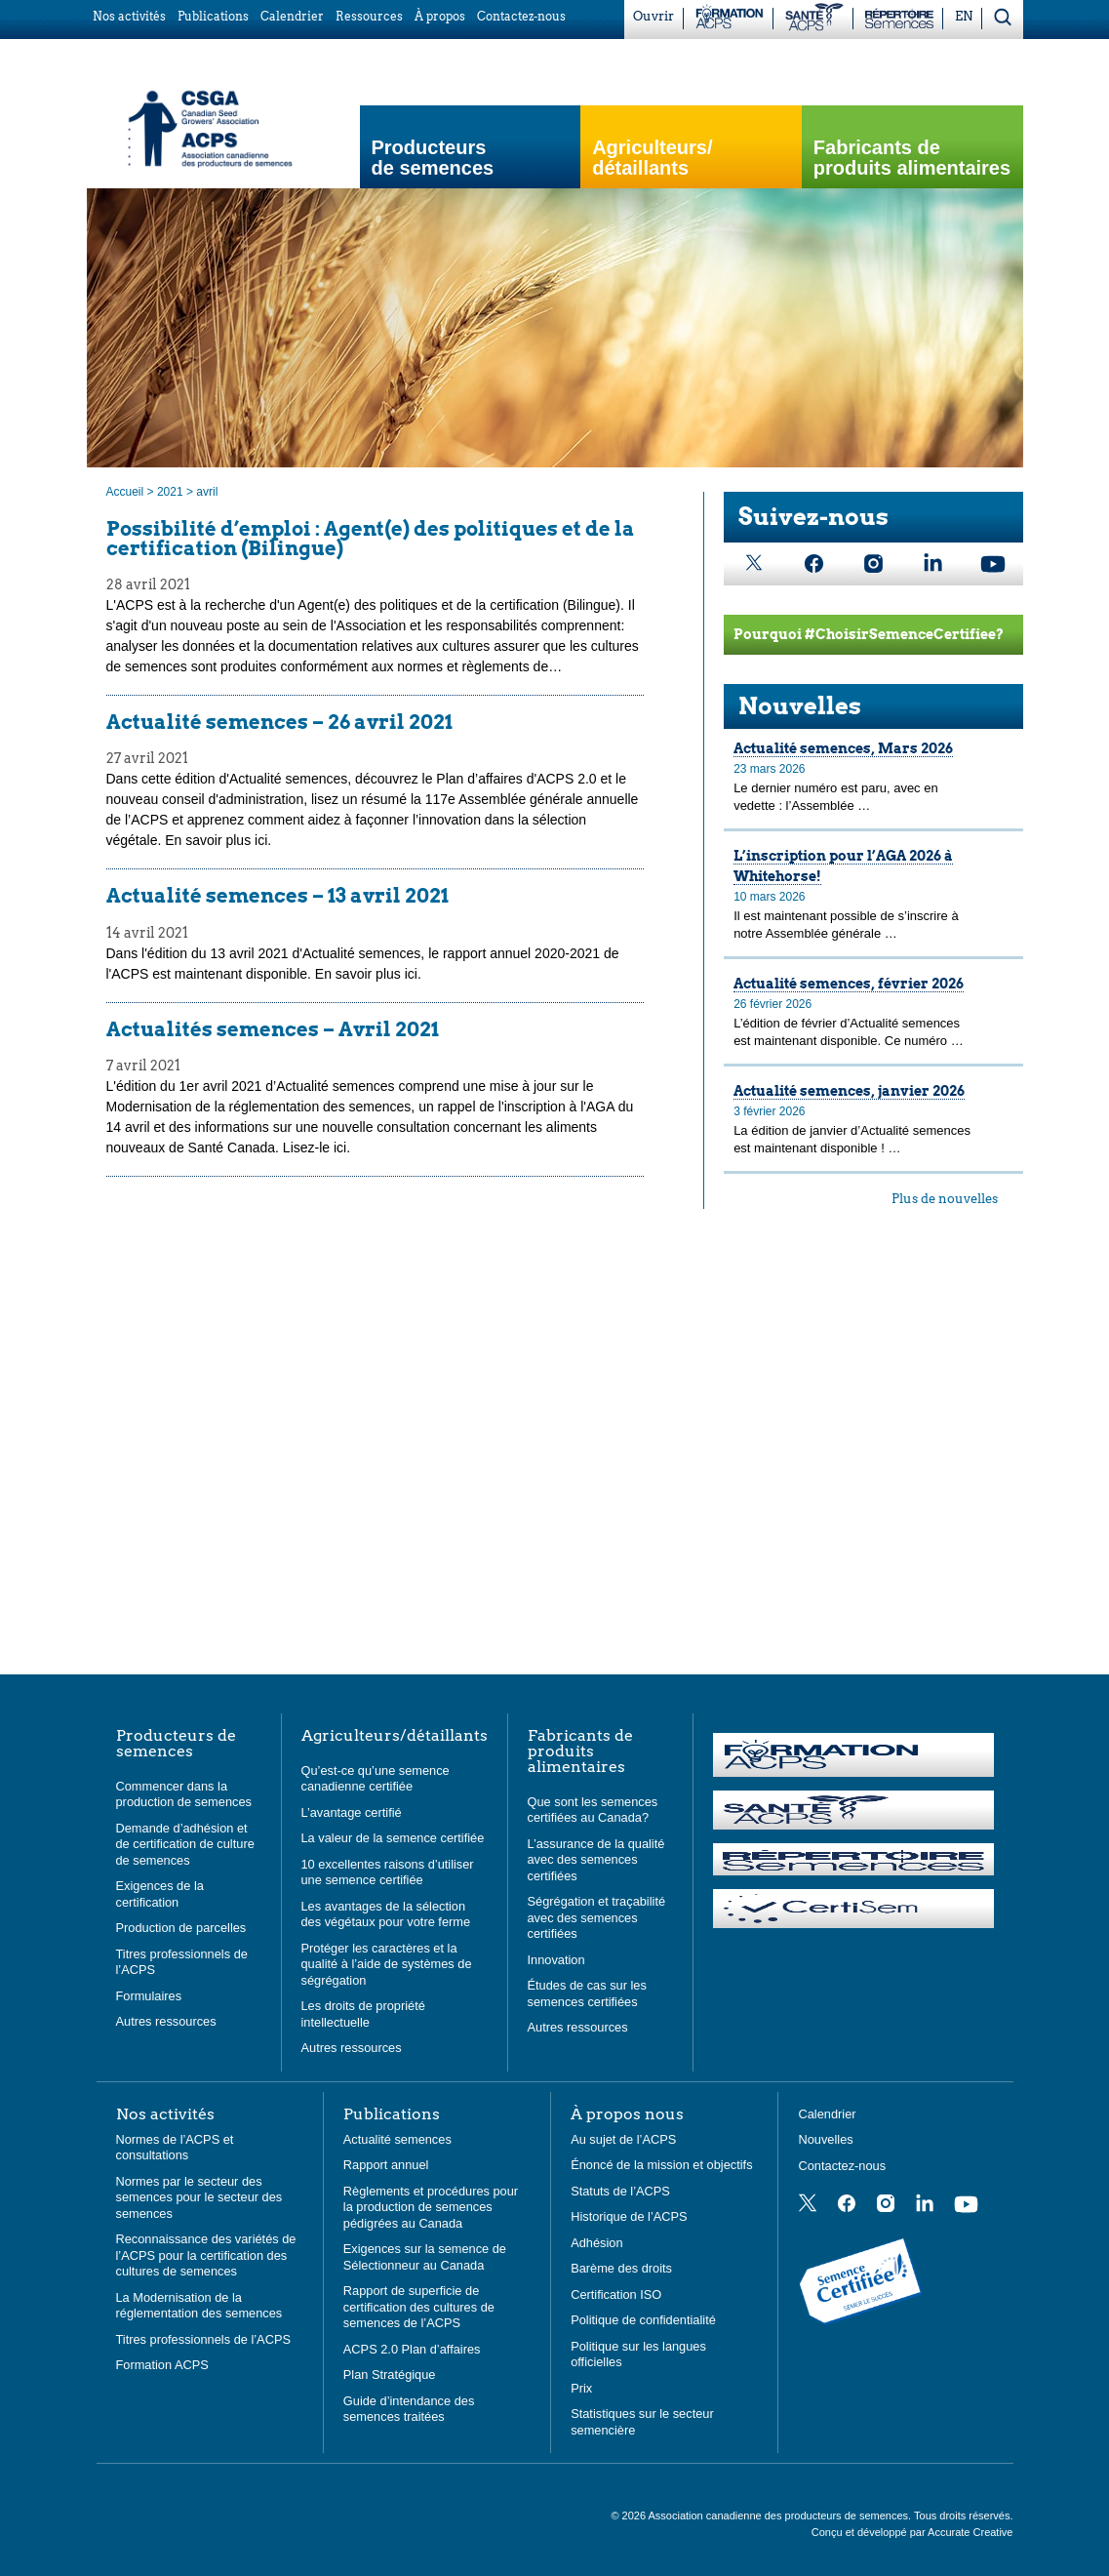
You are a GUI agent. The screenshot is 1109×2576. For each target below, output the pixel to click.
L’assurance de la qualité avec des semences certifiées (596, 1859)
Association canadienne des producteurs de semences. (781, 2515)
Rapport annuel (386, 2164)
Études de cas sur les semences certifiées (587, 1993)
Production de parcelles (181, 1927)
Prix (581, 2388)
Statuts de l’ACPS (620, 2191)
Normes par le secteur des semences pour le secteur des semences (199, 2197)
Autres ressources (166, 2021)
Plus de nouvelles (944, 1198)
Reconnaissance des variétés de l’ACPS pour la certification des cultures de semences (206, 2255)
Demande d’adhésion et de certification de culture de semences (185, 1844)
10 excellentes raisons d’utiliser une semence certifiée (387, 1872)
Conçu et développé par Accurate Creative (912, 2532)
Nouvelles (799, 706)
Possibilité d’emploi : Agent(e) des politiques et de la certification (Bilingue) (370, 538)
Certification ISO (616, 2294)
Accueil (125, 492)
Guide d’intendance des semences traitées (408, 2409)
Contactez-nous (842, 2165)
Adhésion (596, 2242)
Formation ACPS (162, 2364)
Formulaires (149, 1996)
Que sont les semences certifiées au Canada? (593, 1810)
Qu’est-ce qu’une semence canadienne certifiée (375, 1778)
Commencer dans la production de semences (184, 1794)
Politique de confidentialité (643, 2320)
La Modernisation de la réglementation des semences (199, 2305)
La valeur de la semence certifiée (393, 1838)
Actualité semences (397, 2139)
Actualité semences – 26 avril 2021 (279, 722)
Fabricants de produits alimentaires (911, 158)
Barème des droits (621, 2268)
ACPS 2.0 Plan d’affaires (412, 2349)
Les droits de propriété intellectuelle (363, 2014)
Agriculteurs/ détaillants (652, 158)
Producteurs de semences (433, 158)
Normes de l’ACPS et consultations (175, 2147)
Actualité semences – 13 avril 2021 (277, 895)
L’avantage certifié (351, 1812)
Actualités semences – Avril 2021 (272, 1029)
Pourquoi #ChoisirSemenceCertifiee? (868, 634)
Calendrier (826, 2114)
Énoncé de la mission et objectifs (661, 2164)
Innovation (556, 1959)
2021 (170, 492)
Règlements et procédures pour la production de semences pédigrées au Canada (430, 2207)
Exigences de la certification (160, 1894)
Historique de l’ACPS (629, 2216)
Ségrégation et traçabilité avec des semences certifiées (597, 1917)
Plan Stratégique (389, 2374)
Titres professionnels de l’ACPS (203, 2339)
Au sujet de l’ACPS (623, 2139)
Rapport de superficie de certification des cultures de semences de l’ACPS (419, 2306)
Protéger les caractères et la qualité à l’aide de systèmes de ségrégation (386, 1964)
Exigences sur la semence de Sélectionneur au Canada (424, 2257)
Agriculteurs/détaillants (394, 1736)
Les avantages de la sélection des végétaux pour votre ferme (386, 1914)
